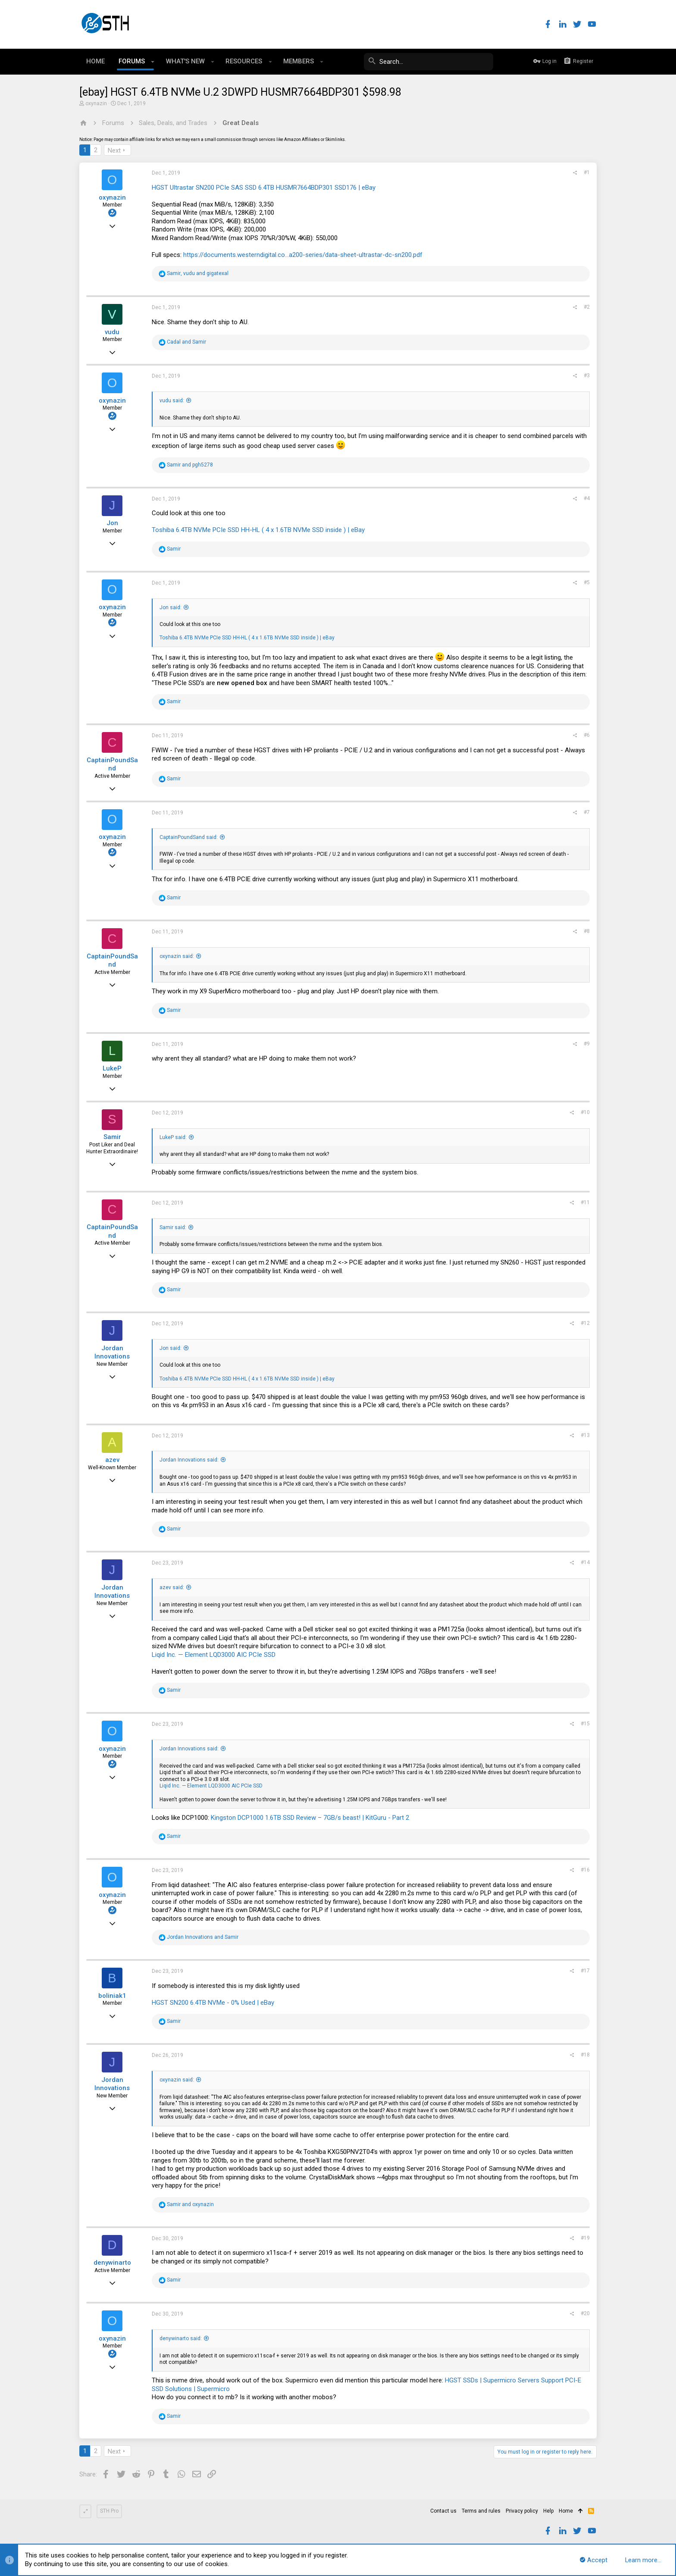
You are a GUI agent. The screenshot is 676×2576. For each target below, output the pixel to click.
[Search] (428, 61)
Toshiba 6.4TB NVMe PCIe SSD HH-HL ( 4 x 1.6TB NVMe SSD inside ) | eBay (258, 530)
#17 (585, 1971)
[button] (153, 62)
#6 (587, 735)
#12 (585, 1323)
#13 (585, 1435)
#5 (587, 582)
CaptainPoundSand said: (189, 837)
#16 (585, 1870)
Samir (112, 1137)
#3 (587, 375)
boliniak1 (112, 1996)
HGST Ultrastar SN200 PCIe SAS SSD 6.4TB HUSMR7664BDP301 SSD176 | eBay (264, 187)
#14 (585, 1562)
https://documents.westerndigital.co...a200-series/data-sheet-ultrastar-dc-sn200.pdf (302, 255)
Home (566, 2511)
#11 (585, 1202)
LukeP (112, 1068)
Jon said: (171, 607)
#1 (587, 172)
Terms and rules (481, 2511)
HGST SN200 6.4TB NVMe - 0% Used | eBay (213, 2002)
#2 (587, 307)
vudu (112, 332)
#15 (585, 1724)
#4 (587, 498)
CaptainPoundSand (112, 764)
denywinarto (112, 2262)
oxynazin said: (177, 956)
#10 (585, 1112)
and (186, 342)
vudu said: (172, 401)
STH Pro (109, 2511)
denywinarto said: (181, 2338)
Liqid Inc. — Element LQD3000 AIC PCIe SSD (213, 1655)
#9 (587, 1044)
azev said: (172, 1587)
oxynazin (96, 103)
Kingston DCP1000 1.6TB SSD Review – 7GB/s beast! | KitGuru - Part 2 (310, 1818)
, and (197, 273)
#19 (585, 2238)
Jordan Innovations (112, 1352)
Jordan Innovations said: (189, 1460)
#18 (585, 2055)
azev (112, 1460)
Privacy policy (522, 2511)
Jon (112, 523)
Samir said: (173, 1227)
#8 (587, 931)
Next (114, 150)
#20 (585, 2313)
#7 (587, 812)
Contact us (443, 2511)
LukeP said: (173, 1137)
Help (548, 2511)
